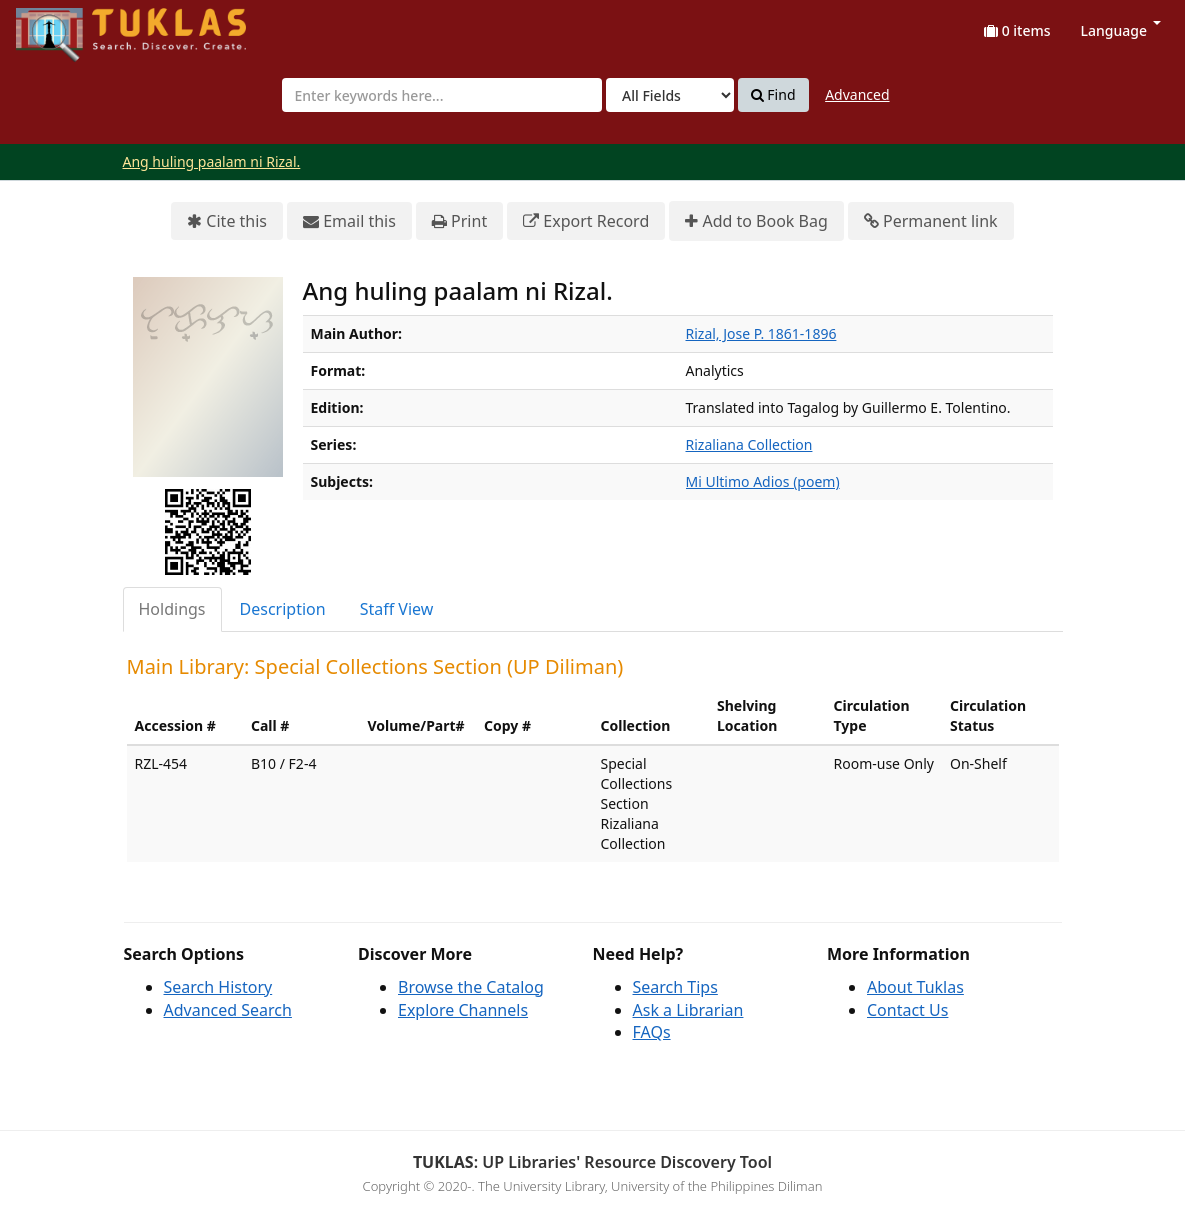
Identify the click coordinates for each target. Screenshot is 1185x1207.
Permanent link (931, 221)
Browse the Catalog (471, 987)
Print (459, 221)
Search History (218, 987)
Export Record (586, 221)
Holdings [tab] (172, 609)
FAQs (652, 1032)
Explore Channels (463, 1010)
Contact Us (907, 1010)
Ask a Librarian (688, 1010)
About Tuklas (915, 987)
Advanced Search (228, 1010)
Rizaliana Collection (749, 444)
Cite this (227, 221)
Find (773, 95)
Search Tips (675, 987)
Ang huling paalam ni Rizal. (212, 161)
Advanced (857, 94)
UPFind (65, 25)
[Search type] (670, 95)
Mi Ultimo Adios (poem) (763, 481)
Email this (349, 221)
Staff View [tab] (397, 609)
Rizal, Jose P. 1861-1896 (761, 333)
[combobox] (442, 95)
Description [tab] (283, 609)
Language (1121, 30)
